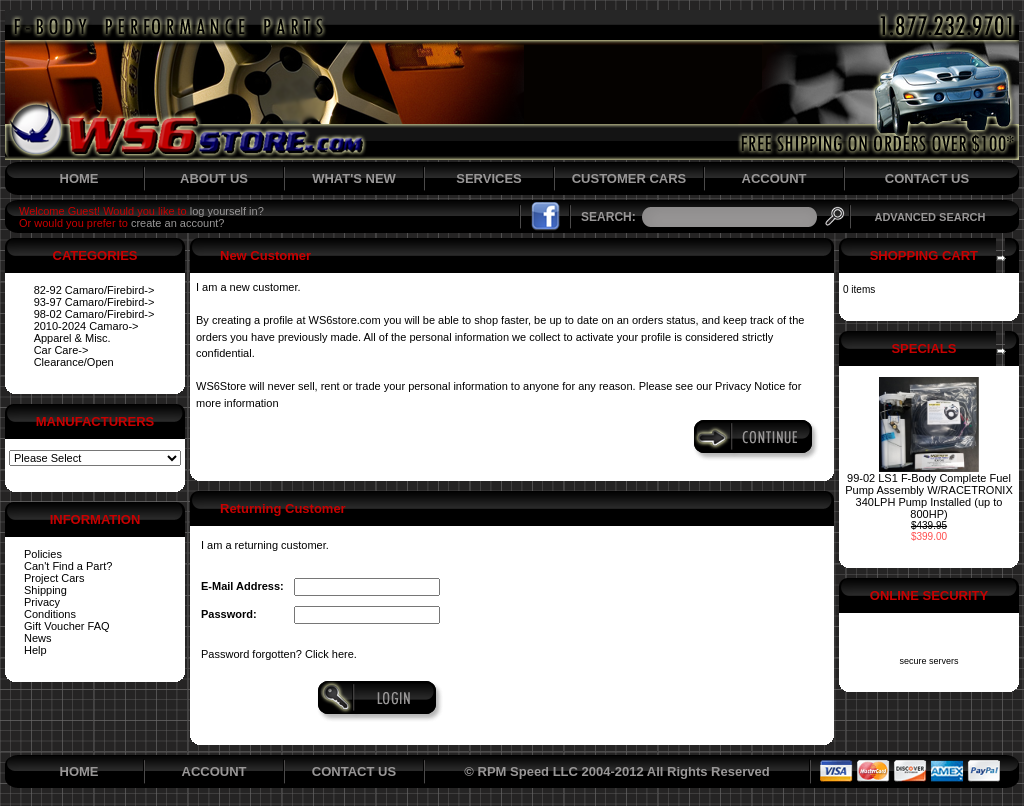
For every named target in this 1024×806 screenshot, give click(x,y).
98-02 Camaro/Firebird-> (94, 314)
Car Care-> (61, 350)
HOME (79, 178)
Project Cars (54, 578)
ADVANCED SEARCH (929, 217)
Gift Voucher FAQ (67, 626)
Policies (43, 554)
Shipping (45, 590)
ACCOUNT (774, 178)
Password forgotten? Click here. (279, 654)
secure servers (928, 661)
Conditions (50, 614)
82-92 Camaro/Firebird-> (94, 290)
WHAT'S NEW (354, 178)
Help (35, 650)
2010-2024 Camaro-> (86, 326)
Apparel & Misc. (72, 338)
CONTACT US (927, 178)
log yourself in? (227, 211)
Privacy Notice (750, 386)
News (38, 638)
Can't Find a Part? (68, 566)
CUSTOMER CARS (629, 178)
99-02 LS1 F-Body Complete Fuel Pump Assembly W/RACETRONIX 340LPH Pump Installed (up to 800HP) (928, 496)
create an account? (178, 223)
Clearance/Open (74, 362)
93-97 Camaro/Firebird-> (94, 302)
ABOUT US (214, 178)
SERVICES (489, 178)
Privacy (42, 602)
